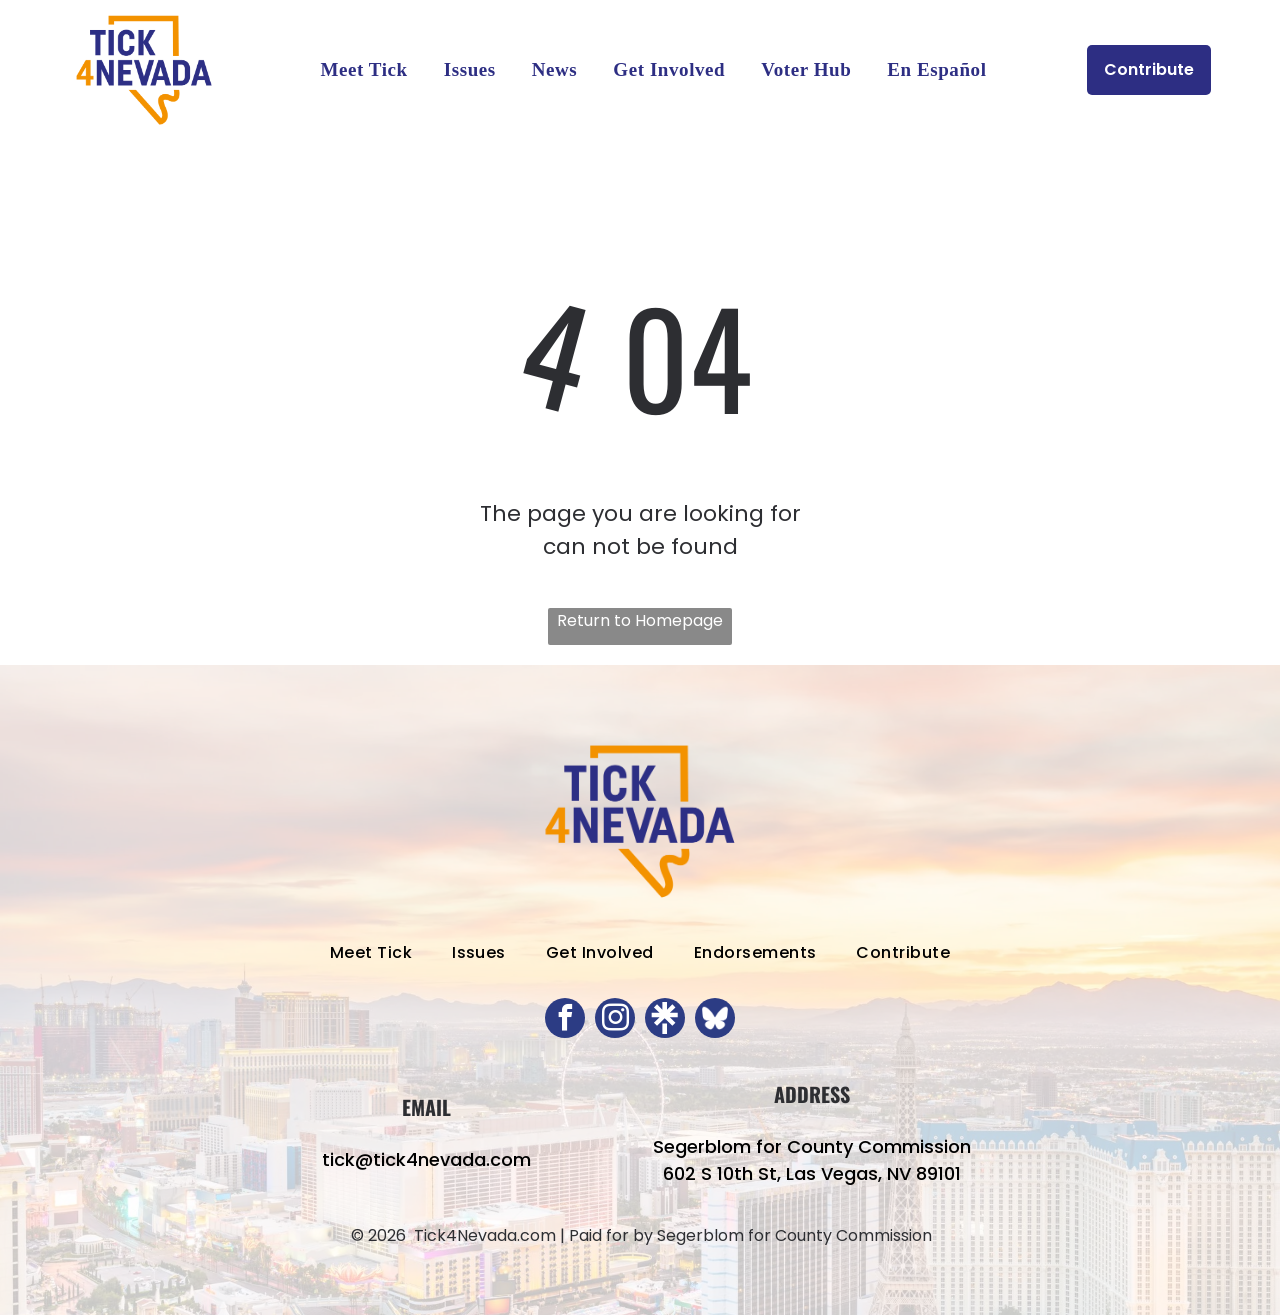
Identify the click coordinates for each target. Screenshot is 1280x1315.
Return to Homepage (640, 620)
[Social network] (665, 1020)
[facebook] (565, 1020)
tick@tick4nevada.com (426, 1159)
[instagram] (615, 1020)
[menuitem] (363, 70)
